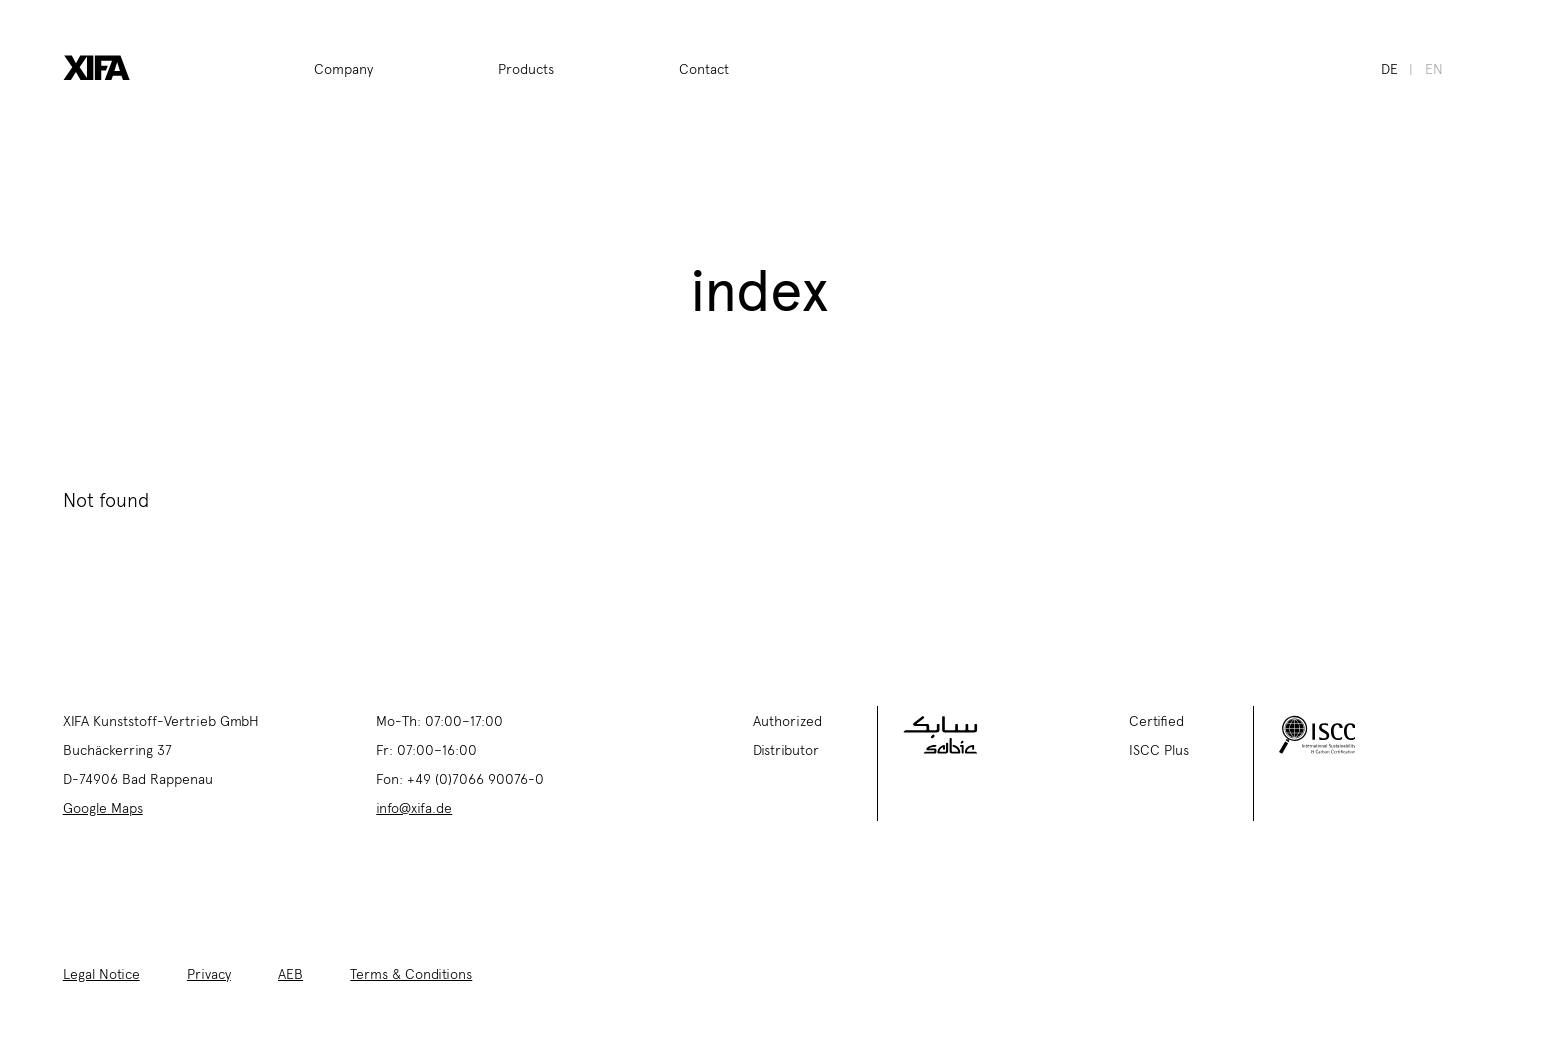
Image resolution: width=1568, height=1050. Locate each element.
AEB (290, 973)
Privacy (209, 973)
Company (343, 68)
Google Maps (103, 807)
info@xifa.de (414, 807)
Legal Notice (101, 973)
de (1389, 68)
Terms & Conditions (411, 973)
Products (526, 68)
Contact (704, 68)
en (1434, 68)
